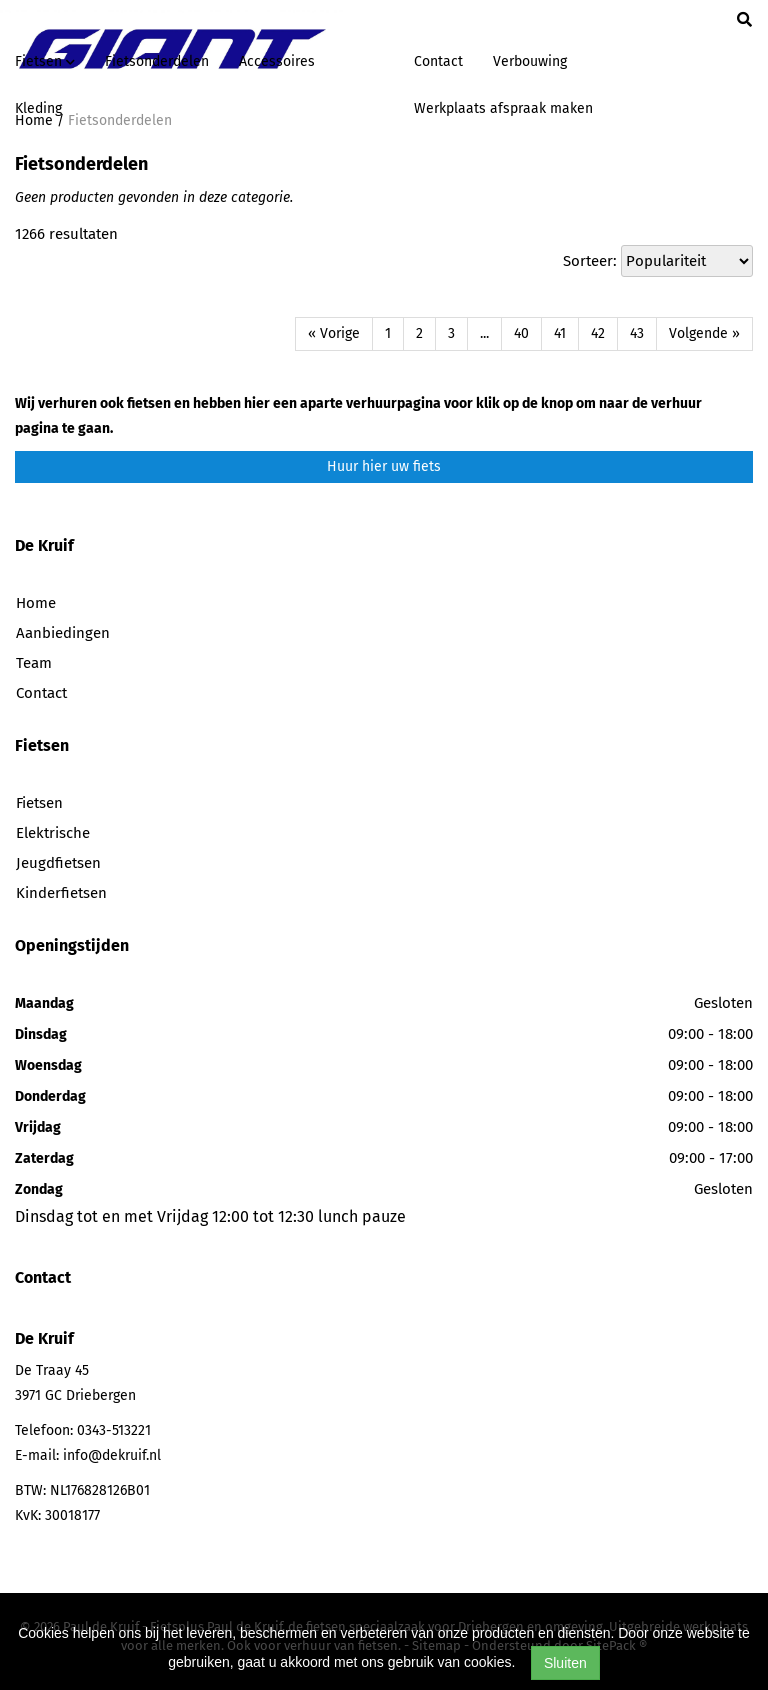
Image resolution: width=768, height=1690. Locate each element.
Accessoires (277, 61)
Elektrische (53, 833)
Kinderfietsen (61, 893)
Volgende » (704, 333)
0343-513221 (114, 1430)
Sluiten (565, 1663)
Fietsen (39, 803)
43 (637, 333)
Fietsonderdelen (157, 61)
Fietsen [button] (45, 61)
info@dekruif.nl (112, 1455)
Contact (438, 61)
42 (598, 333)
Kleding (38, 108)
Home (36, 603)
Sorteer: (590, 261)
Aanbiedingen (63, 633)
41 (560, 333)
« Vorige (334, 333)
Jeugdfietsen (58, 863)
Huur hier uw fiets (384, 466)
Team (34, 663)
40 (521, 333)
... (484, 333)
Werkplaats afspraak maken (503, 108)
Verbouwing (530, 61)
